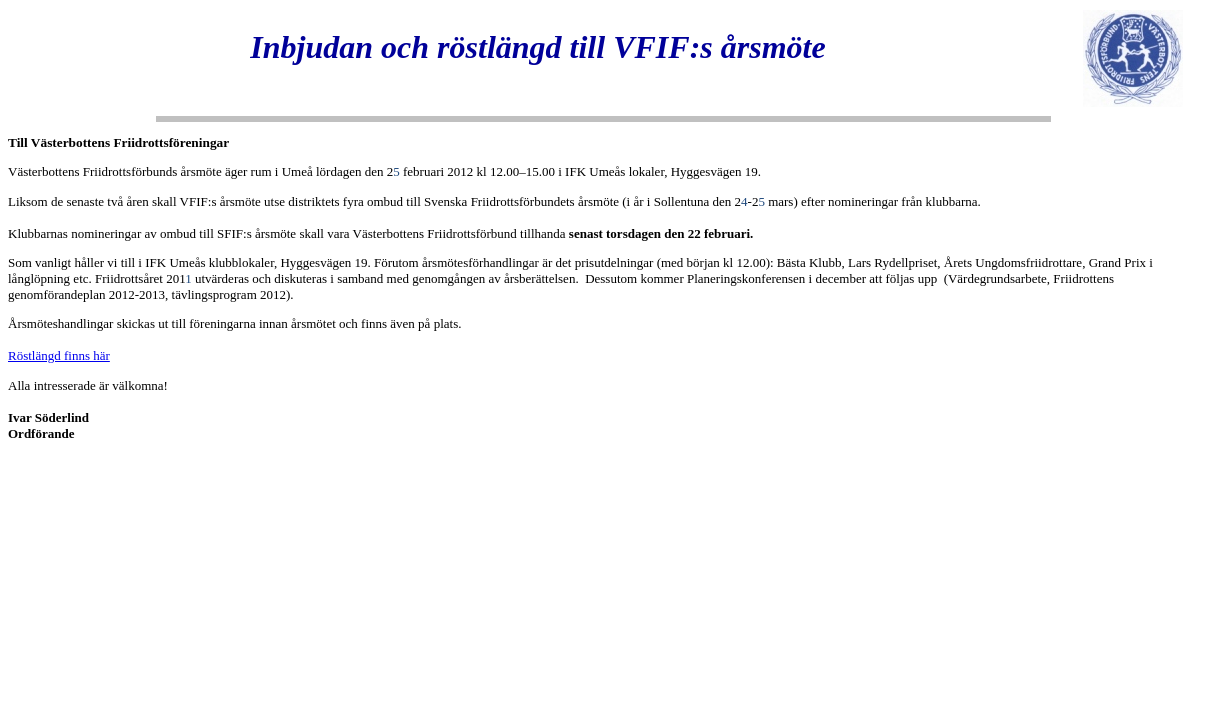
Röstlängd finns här (59, 355)
